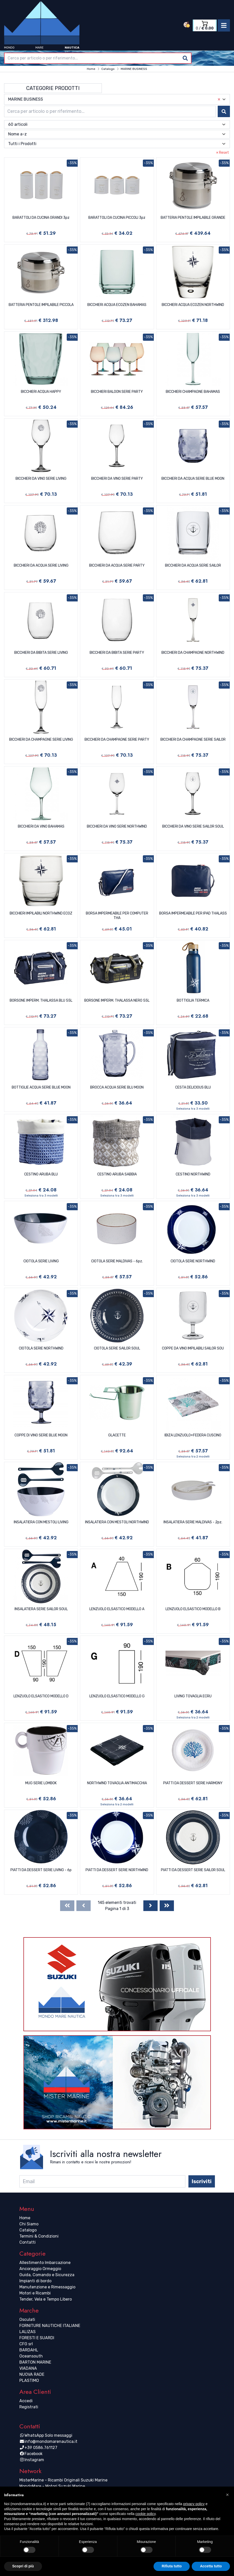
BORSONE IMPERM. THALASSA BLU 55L (41, 1000)
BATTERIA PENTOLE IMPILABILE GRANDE (193, 217)
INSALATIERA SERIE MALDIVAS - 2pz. (192, 1522)
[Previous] (83, 1905)
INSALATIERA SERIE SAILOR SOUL (41, 1609)
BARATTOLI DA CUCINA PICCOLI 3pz (116, 217)
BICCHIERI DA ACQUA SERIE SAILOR (193, 565)
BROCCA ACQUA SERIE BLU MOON (117, 1087)
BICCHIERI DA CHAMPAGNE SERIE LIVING (41, 739)
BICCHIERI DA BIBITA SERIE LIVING (41, 652)
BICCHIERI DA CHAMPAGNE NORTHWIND (192, 652)
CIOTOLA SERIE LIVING (41, 1261)
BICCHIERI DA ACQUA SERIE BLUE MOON (192, 478)
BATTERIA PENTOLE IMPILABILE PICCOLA (41, 305)
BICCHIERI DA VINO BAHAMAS (41, 826)
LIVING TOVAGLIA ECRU (193, 1696)
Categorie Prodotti (53, 88)
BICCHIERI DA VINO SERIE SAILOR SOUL (193, 826)
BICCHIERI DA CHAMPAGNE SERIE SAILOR (193, 739)
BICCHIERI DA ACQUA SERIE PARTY (117, 565)
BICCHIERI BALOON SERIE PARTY (117, 392)
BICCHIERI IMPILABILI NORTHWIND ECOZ (41, 913)
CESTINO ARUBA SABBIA (117, 1174)
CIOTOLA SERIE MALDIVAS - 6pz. (117, 1261)
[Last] (167, 1905)
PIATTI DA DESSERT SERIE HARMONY (193, 1783)
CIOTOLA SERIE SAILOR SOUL (117, 1348)
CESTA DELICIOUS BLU (193, 1087)
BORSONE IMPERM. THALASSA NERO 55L (116, 1000)
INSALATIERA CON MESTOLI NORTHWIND (117, 1522)
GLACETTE (117, 1435)
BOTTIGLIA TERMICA (193, 1000)
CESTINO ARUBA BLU (41, 1174)
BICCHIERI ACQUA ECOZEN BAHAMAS (116, 305)
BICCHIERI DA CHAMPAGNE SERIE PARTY (117, 739)
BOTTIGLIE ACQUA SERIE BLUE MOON (41, 1087)
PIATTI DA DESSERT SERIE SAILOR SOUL (193, 1870)
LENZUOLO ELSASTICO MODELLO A (116, 1609)
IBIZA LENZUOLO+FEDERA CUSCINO (192, 1435)
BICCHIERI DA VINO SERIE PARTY (117, 478)
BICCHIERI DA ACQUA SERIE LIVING (41, 565)
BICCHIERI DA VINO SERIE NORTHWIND (117, 826)
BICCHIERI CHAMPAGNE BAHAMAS (193, 392)
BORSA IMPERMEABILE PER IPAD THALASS (193, 913)
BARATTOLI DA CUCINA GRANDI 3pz (41, 217)
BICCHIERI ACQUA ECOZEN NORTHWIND (193, 305)
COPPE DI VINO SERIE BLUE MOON (41, 1435)
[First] (67, 1905)
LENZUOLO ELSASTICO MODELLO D (40, 1696)
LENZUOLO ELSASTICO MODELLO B (193, 1609)
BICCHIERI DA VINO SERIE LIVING (41, 478)
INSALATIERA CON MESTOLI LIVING (41, 1522)
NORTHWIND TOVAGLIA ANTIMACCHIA (117, 1783)
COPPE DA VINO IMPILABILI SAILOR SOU (193, 1348)
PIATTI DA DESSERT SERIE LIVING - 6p (41, 1870)
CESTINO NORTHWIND (193, 1174)
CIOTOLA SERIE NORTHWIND (193, 1261)
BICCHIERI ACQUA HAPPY (41, 392)
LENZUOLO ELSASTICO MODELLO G (117, 1696)
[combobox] (97, 58)
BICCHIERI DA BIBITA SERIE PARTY (117, 652)
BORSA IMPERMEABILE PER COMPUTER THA (117, 915)
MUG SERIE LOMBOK (41, 1783)
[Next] (150, 1905)
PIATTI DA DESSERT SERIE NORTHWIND (117, 1870)
